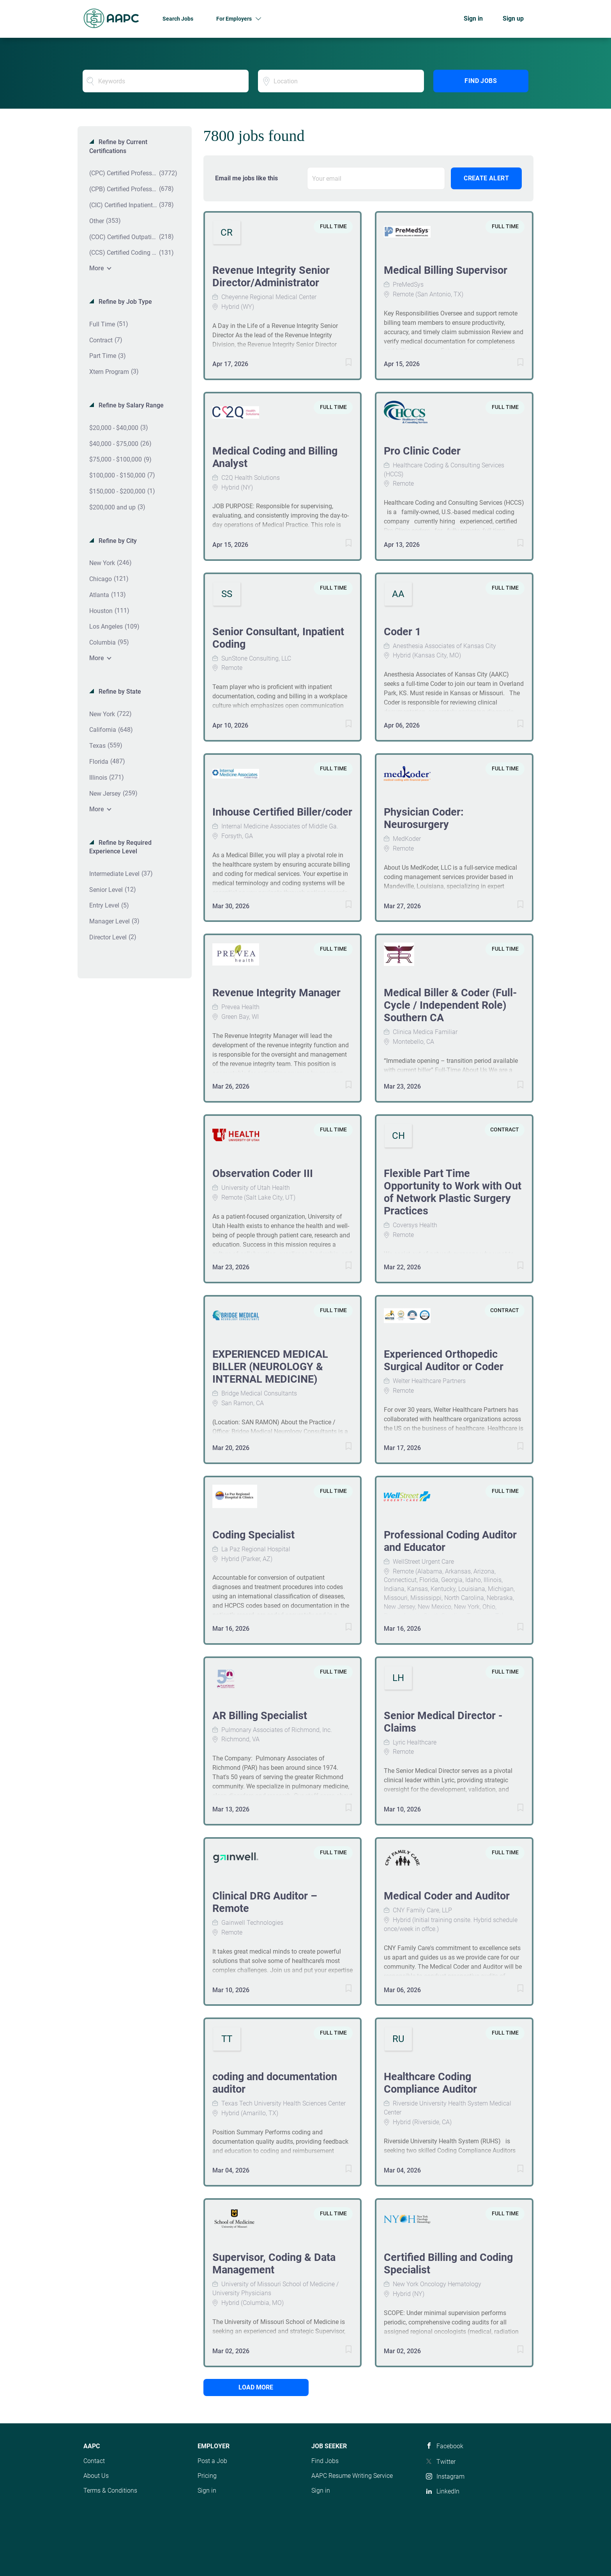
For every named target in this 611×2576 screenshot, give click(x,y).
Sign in (473, 18)
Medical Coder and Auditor (447, 1896)
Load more (255, 2387)
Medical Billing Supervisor (445, 270)
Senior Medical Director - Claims (443, 1721)
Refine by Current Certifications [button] (118, 146)
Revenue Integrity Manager (276, 993)
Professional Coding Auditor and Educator (450, 1541)
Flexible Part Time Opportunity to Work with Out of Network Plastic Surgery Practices (452, 1192)
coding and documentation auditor (274, 2082)
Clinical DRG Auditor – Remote (264, 1902)
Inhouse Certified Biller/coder (282, 812)
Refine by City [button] (117, 540)
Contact (94, 2461)
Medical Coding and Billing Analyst (274, 457)
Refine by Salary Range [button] (130, 405)
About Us (96, 2475)
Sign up (513, 18)
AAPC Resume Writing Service (352, 2475)
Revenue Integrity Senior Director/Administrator (271, 276)
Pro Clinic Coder (422, 451)
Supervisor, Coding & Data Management (274, 2263)
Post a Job (212, 2461)
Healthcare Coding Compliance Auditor (430, 2082)
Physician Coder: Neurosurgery (424, 818)
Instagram (450, 2476)
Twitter (446, 2461)
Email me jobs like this (246, 178)
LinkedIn (447, 2491)
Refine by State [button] (119, 691)
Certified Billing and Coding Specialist (448, 2263)
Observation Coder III (262, 1173)
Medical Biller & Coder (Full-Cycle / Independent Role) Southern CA (450, 1005)
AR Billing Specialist (259, 1715)
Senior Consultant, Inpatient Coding (278, 637)
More (96, 268)
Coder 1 (402, 631)
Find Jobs (480, 81)
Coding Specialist (253, 1535)
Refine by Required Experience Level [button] (120, 847)
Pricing (207, 2475)
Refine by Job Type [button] (124, 301)
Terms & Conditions (110, 2490)
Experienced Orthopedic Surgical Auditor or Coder (443, 1360)
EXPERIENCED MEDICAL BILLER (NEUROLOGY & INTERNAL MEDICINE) (270, 1366)
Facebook (449, 2446)
